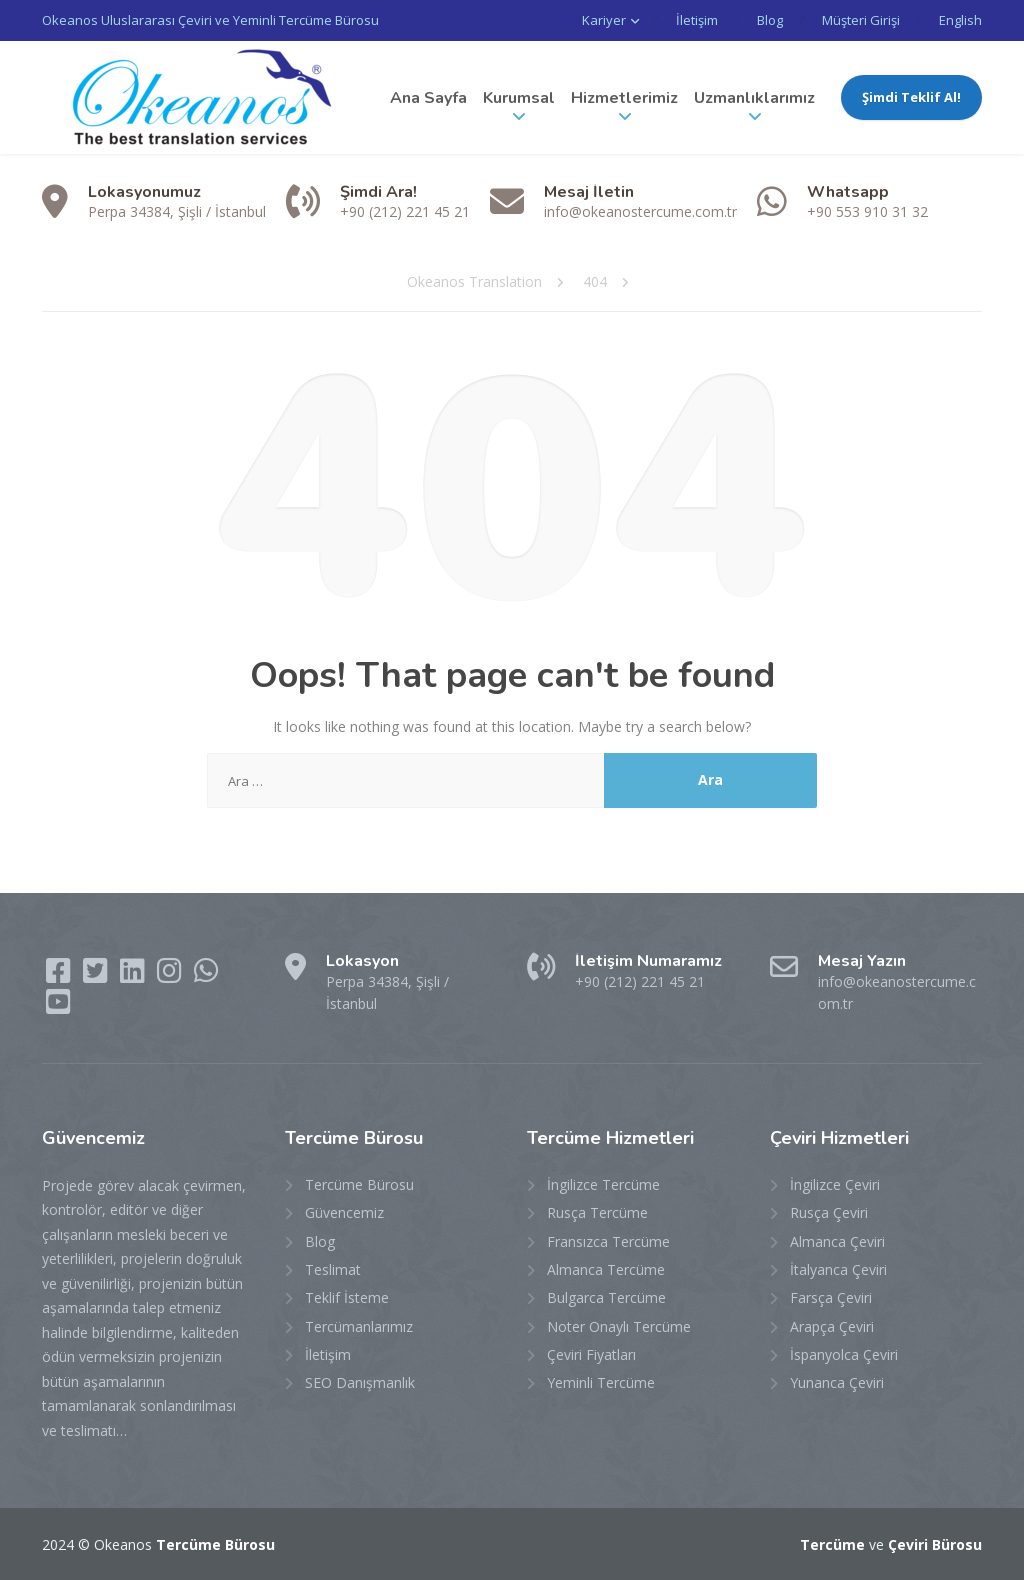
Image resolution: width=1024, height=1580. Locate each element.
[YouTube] (58, 1006)
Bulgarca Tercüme (606, 1297)
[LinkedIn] (134, 975)
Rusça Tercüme (597, 1212)
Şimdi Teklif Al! (911, 97)
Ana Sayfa (428, 98)
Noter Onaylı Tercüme (619, 1326)
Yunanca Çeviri (837, 1382)
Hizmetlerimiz (624, 98)
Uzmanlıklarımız (754, 98)
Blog (770, 20)
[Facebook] (60, 975)
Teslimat (333, 1269)
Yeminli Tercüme (601, 1382)
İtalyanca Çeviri (838, 1269)
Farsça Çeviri (831, 1297)
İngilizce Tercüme (603, 1184)
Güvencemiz (344, 1212)
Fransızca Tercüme (608, 1241)
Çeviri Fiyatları (591, 1354)
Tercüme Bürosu (359, 1184)
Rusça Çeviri (829, 1212)
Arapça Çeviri (832, 1326)
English (960, 20)
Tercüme (832, 1544)
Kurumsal (519, 98)
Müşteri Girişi (861, 20)
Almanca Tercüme (606, 1269)
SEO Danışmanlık (360, 1382)
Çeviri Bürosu (935, 1544)
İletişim (697, 20)
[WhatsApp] (206, 975)
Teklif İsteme (347, 1297)
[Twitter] (97, 975)
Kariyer (604, 20)
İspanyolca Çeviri (844, 1354)
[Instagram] (171, 975)
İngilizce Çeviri (835, 1184)
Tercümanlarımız (359, 1326)
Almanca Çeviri (837, 1241)
